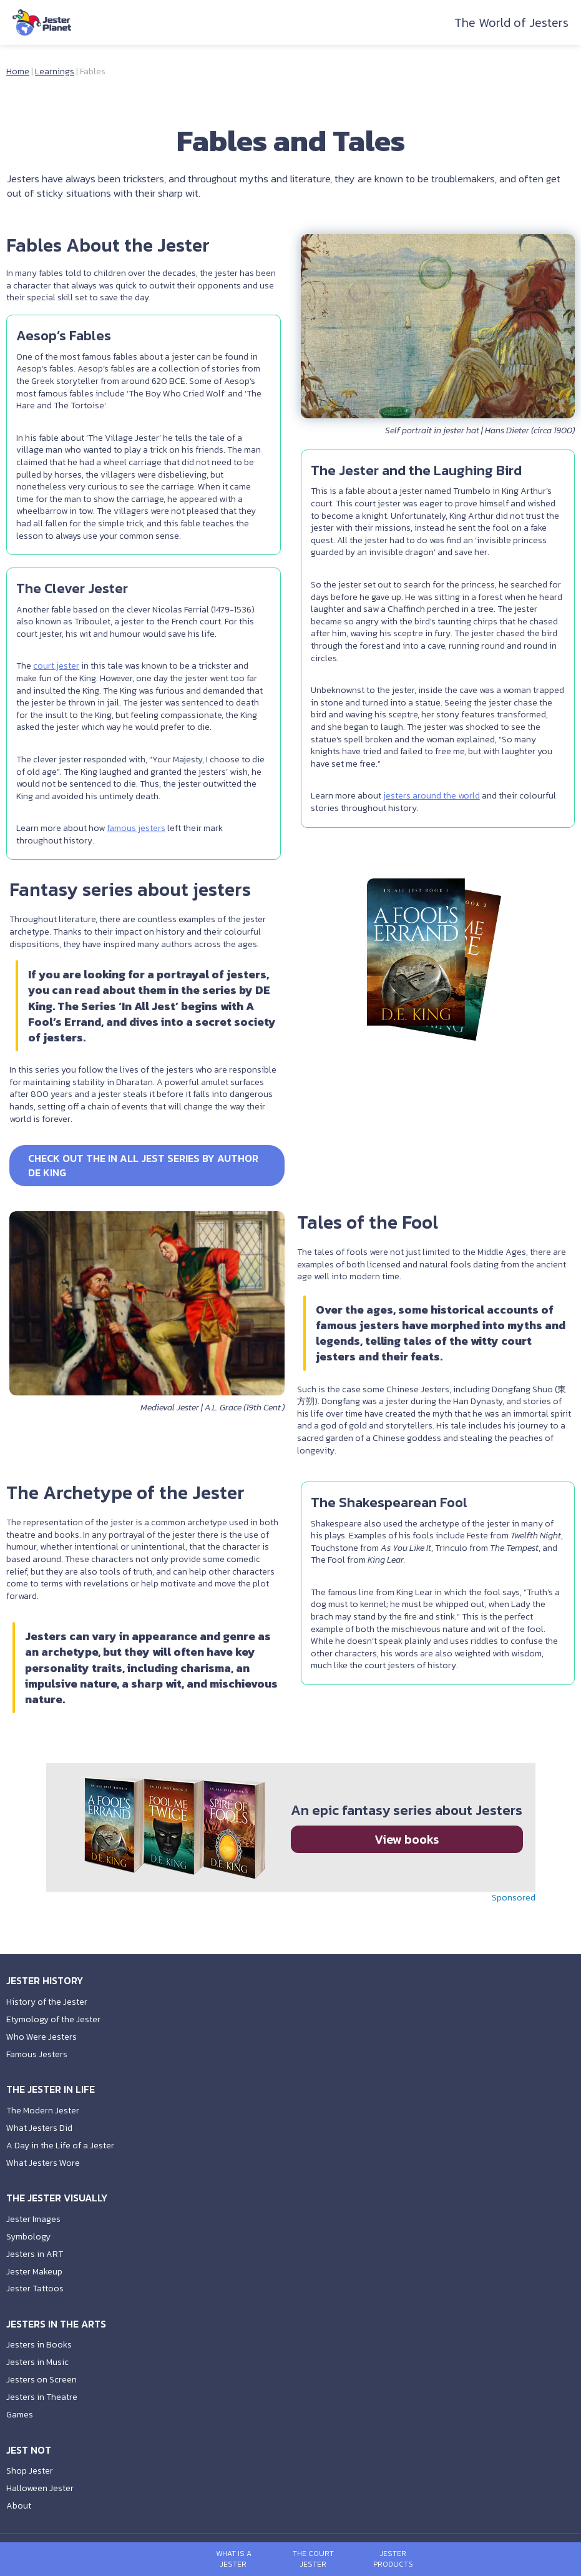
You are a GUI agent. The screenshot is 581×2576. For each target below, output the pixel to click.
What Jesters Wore (43, 2163)
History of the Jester (46, 2001)
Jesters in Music (37, 2362)
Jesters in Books (39, 2344)
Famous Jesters (36, 2054)
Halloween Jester (40, 2488)
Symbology (28, 2236)
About (18, 2505)
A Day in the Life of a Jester (60, 2145)
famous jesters (139, 848)
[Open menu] (174, 2559)
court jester (59, 685)
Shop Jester (29, 2470)
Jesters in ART (34, 2254)
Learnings (54, 71)
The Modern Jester (42, 2110)
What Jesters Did (39, 2128)
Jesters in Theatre (41, 2397)
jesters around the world (434, 807)
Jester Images (33, 2219)
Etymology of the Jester (53, 2019)
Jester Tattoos (35, 2288)
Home (17, 71)
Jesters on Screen (41, 2379)
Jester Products (393, 2559)
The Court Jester (313, 2559)
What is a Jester (233, 2559)
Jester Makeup (34, 2271)
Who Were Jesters (41, 2036)
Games (19, 2414)
